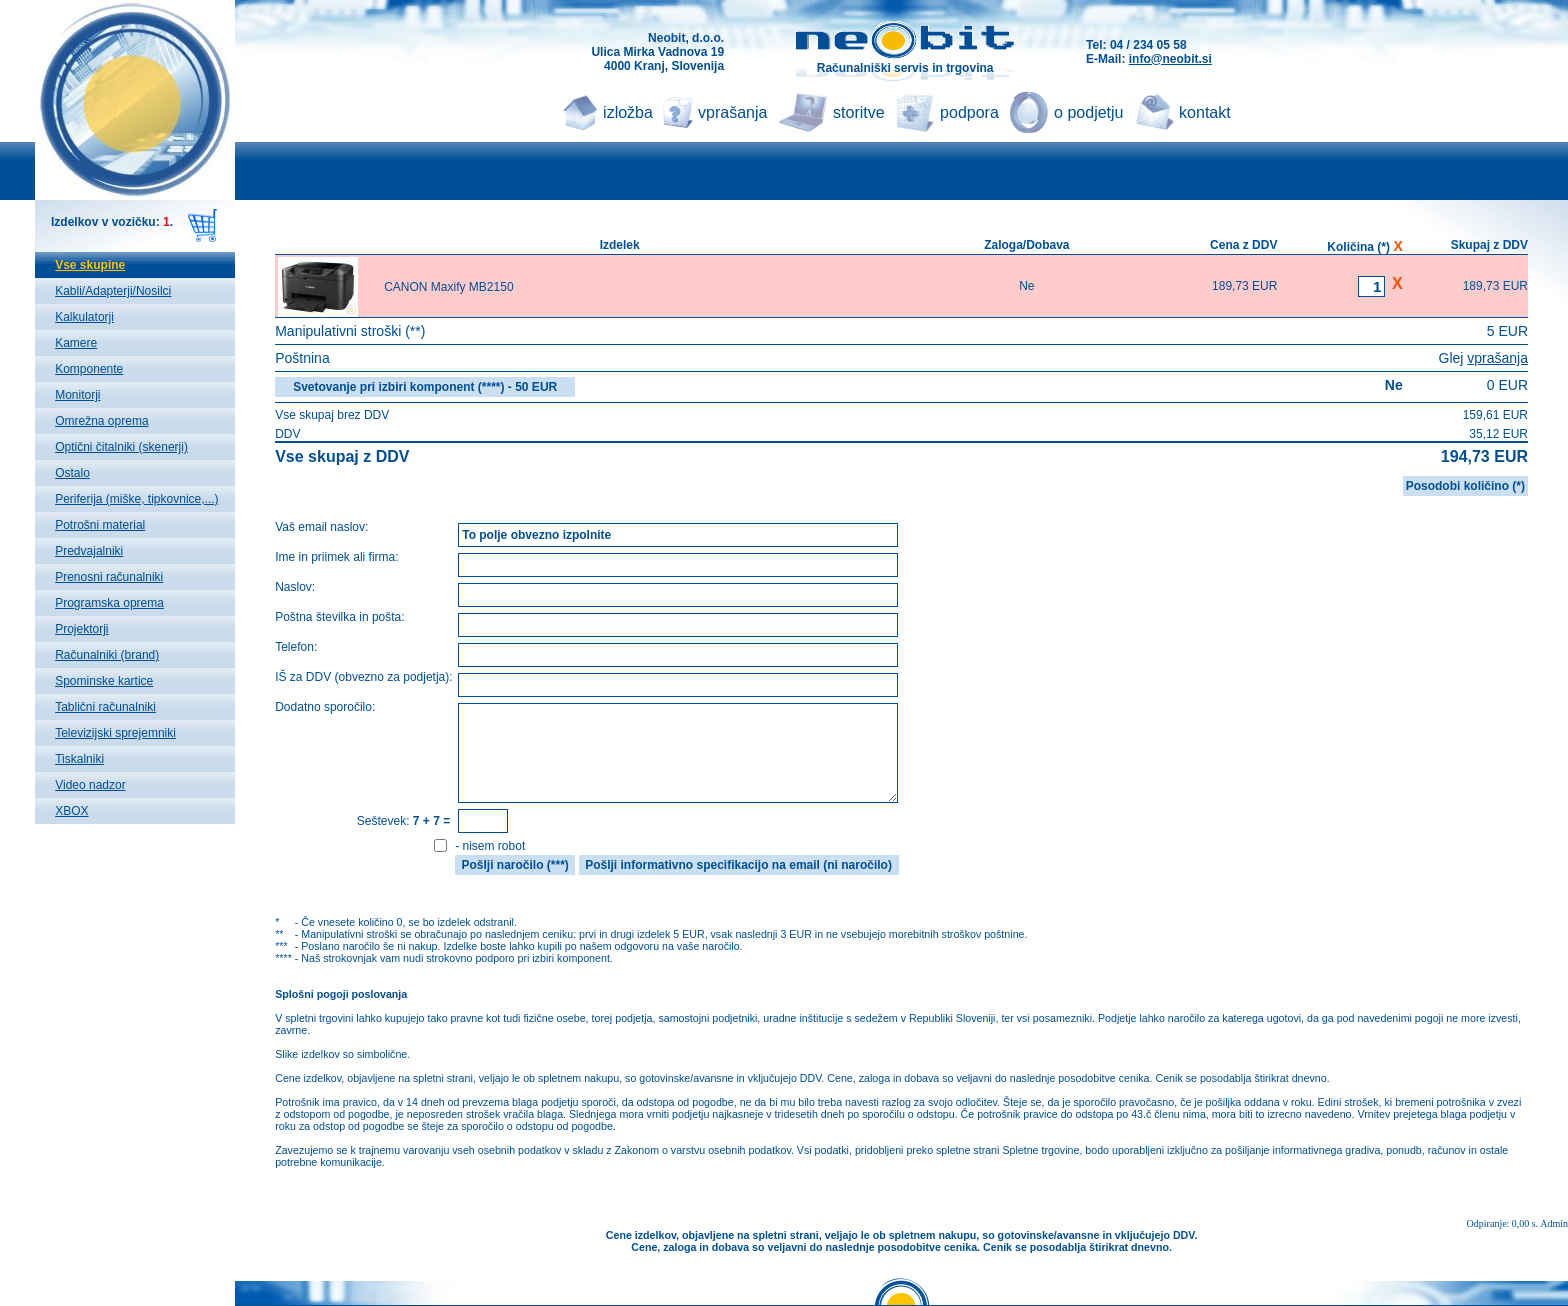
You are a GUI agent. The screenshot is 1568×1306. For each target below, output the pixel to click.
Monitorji (77, 395)
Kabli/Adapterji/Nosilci (113, 291)
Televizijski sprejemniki (115, 733)
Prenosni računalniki (109, 577)
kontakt (1205, 112)
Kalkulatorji (84, 317)
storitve (859, 112)
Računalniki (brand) (107, 655)
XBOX (71, 811)
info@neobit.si (1170, 59)
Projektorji (81, 629)
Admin (1554, 1223)
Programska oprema (109, 603)
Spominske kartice (104, 681)
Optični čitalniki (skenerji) (121, 447)
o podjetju (1088, 112)
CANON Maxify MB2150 (448, 287)
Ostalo (72, 473)
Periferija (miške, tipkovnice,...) (136, 499)
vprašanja (732, 112)
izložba (628, 112)
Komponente (89, 369)
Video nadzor (90, 785)
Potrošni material (100, 525)
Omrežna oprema (101, 421)
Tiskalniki (79, 759)
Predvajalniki (89, 551)
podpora (969, 112)
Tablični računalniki (105, 707)
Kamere (76, 343)
